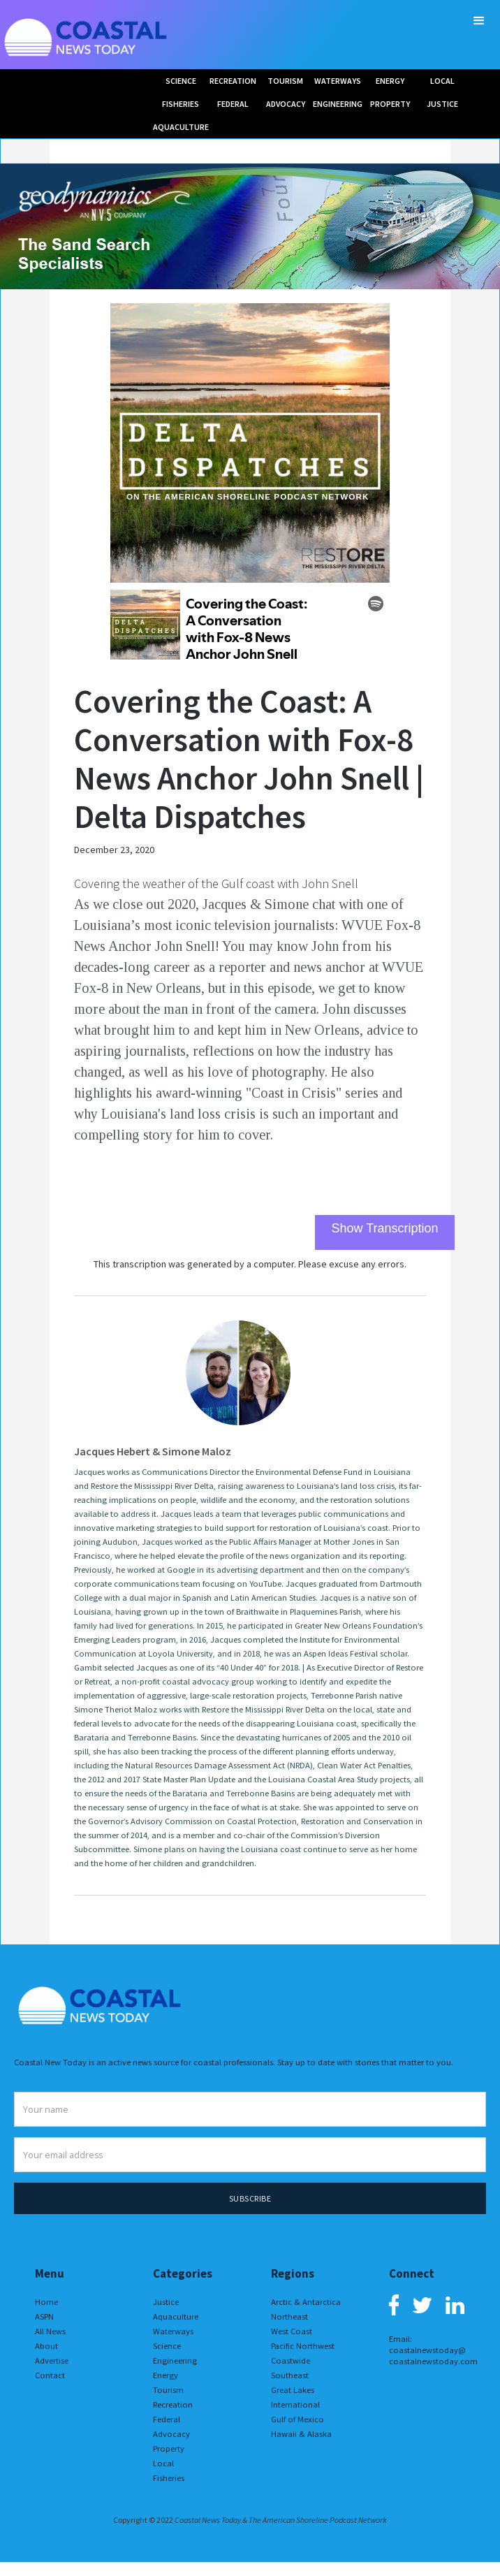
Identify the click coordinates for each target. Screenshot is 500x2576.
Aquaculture (175, 2316)
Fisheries (168, 2478)
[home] (87, 34)
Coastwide (290, 2360)
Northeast (289, 2316)
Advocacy (171, 2434)
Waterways (173, 2331)
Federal (166, 2419)
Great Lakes (292, 2390)
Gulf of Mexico (297, 2419)
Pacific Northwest (302, 2346)
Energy (165, 2375)
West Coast (291, 2331)
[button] (479, 21)
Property (168, 2448)
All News (50, 2331)
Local (163, 2463)
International (295, 2404)
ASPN (44, 2316)
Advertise (51, 2360)
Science (167, 2346)
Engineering (175, 2360)
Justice (166, 2302)
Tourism (168, 2390)
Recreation (173, 2404)
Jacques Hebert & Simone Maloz (152, 1451)
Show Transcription (384, 1228)
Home (46, 2302)
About (46, 2346)
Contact (50, 2375)
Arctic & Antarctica (306, 2302)
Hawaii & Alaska (301, 2434)
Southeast (290, 2375)
